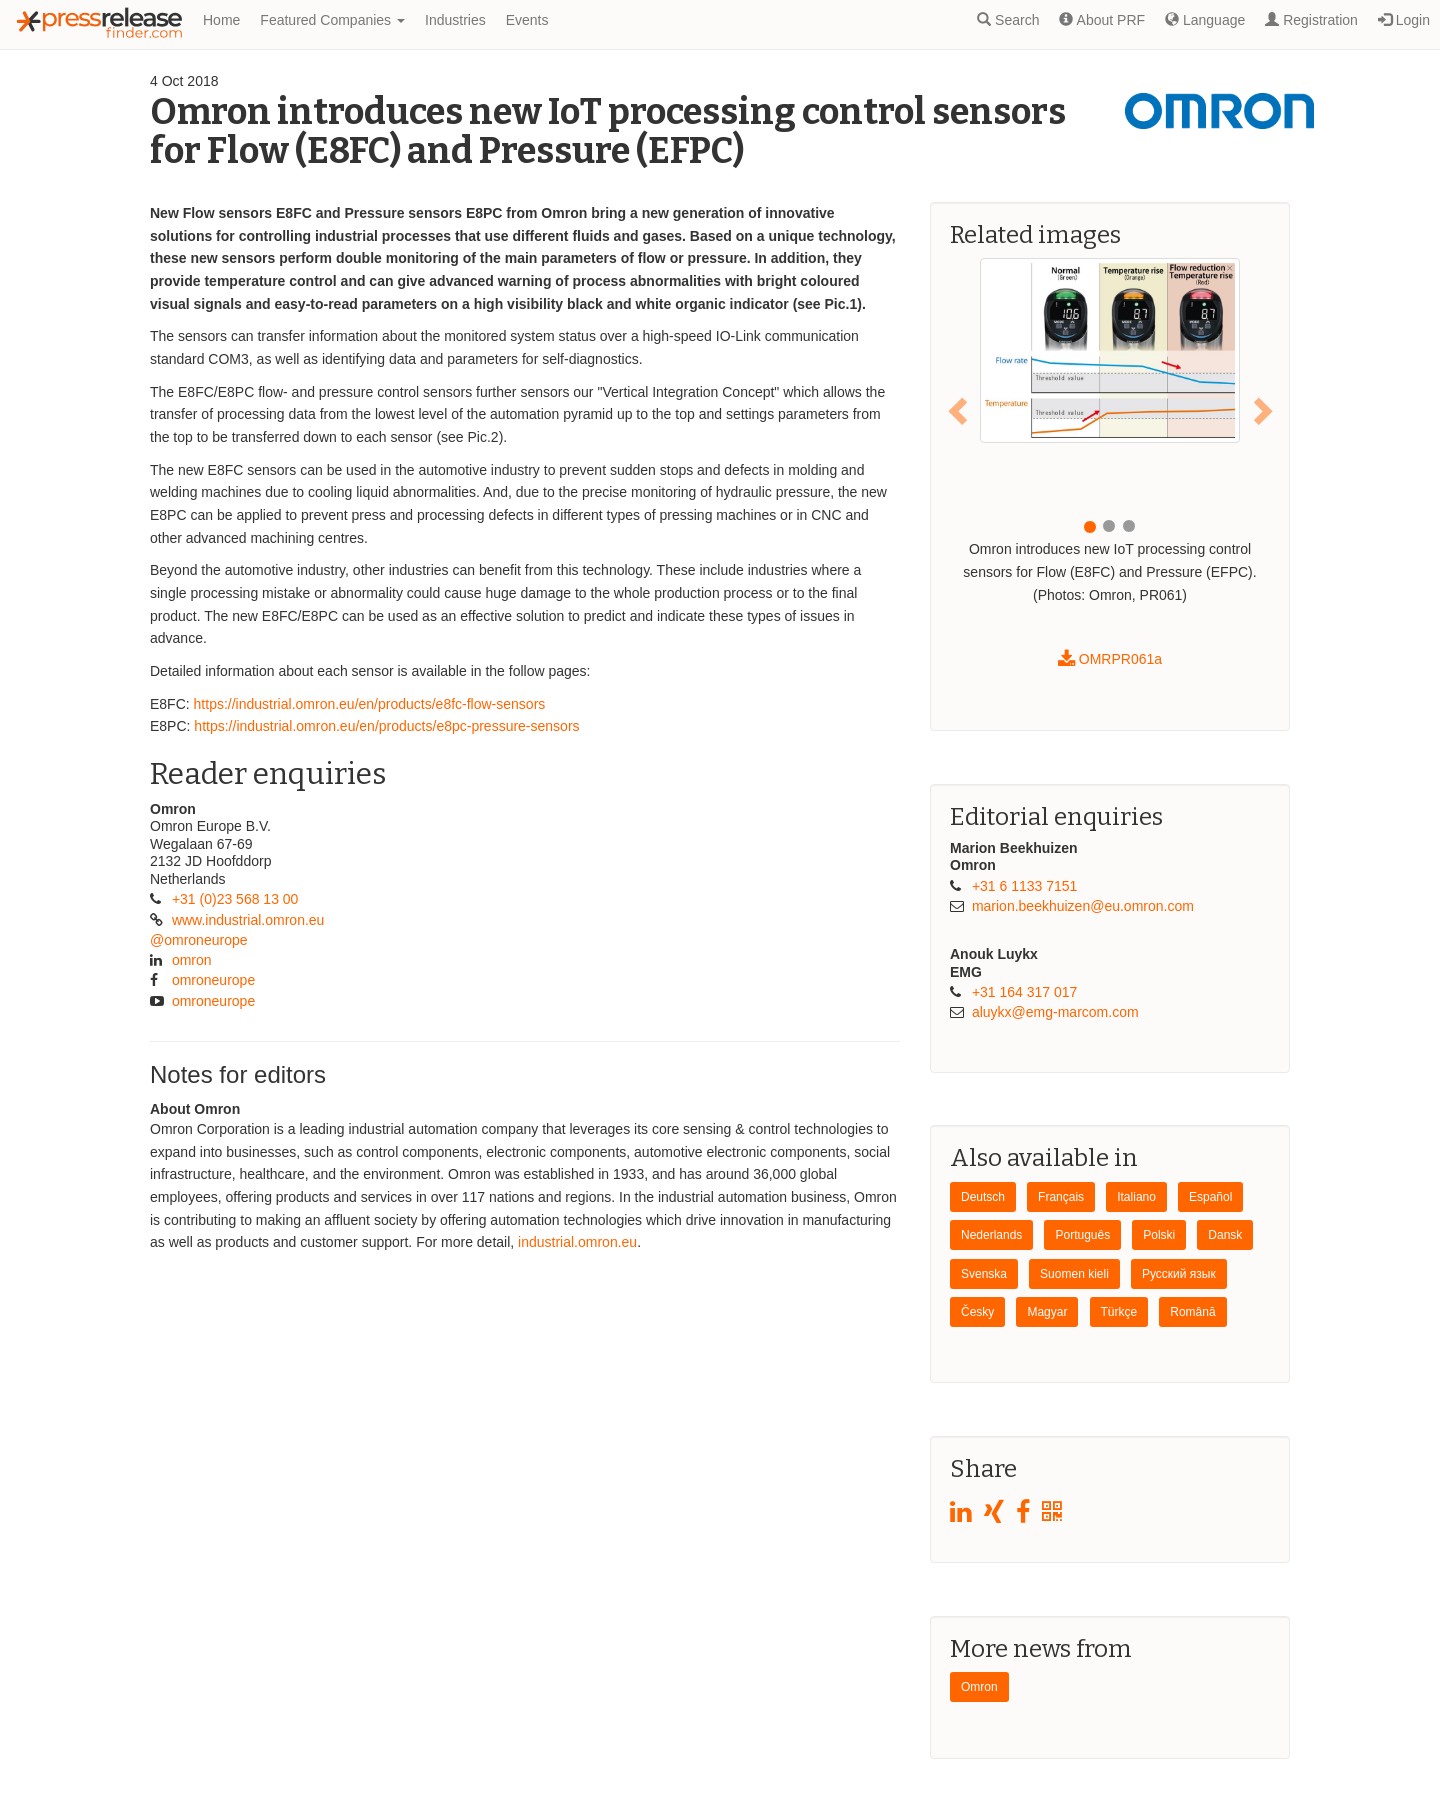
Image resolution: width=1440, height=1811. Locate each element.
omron (192, 960)
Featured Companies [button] (332, 20)
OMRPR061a (1110, 659)
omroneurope (213, 980)
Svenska (984, 1274)
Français (1061, 1197)
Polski (1159, 1235)
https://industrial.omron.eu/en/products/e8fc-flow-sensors (370, 704)
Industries (455, 20)
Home (221, 20)
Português (1082, 1235)
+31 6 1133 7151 (1025, 886)
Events (527, 20)
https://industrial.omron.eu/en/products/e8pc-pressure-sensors (386, 726)
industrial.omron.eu (577, 1242)
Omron (979, 1687)
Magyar (1047, 1312)
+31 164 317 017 (1025, 992)
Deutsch (983, 1197)
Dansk (1225, 1235)
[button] (959, 409)
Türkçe (1119, 1312)
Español (1210, 1197)
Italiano (1136, 1197)
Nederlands (991, 1235)
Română (1192, 1312)
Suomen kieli (1074, 1274)
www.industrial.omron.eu (248, 920)
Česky (977, 1312)
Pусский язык (1179, 1274)
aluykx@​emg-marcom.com (1055, 1012)
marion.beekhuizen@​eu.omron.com (1083, 906)
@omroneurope (199, 940)
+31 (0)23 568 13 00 (235, 899)
